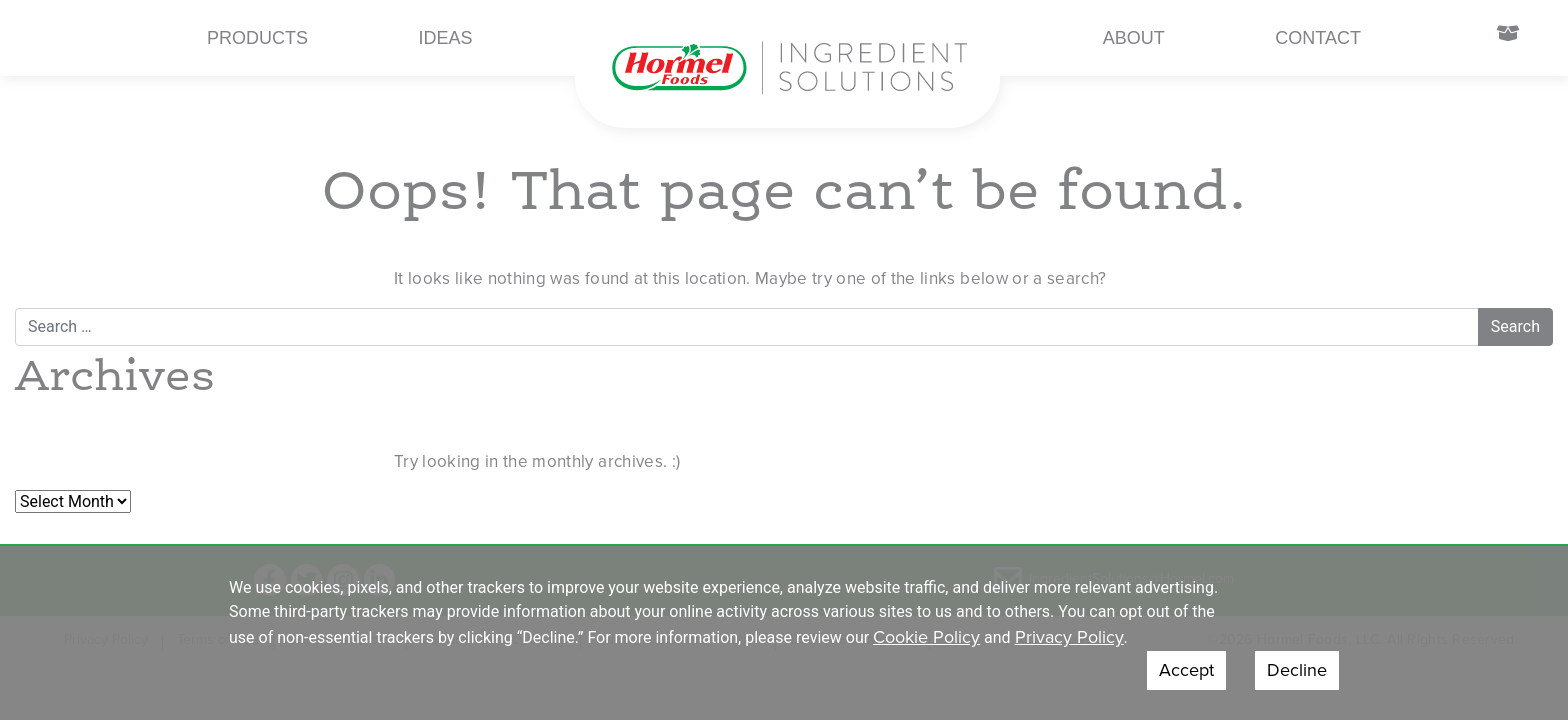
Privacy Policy (1069, 637)
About (1134, 38)
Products (257, 38)
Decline (1297, 670)
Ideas (446, 38)
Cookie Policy (926, 637)
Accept (1186, 670)
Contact (1318, 38)
